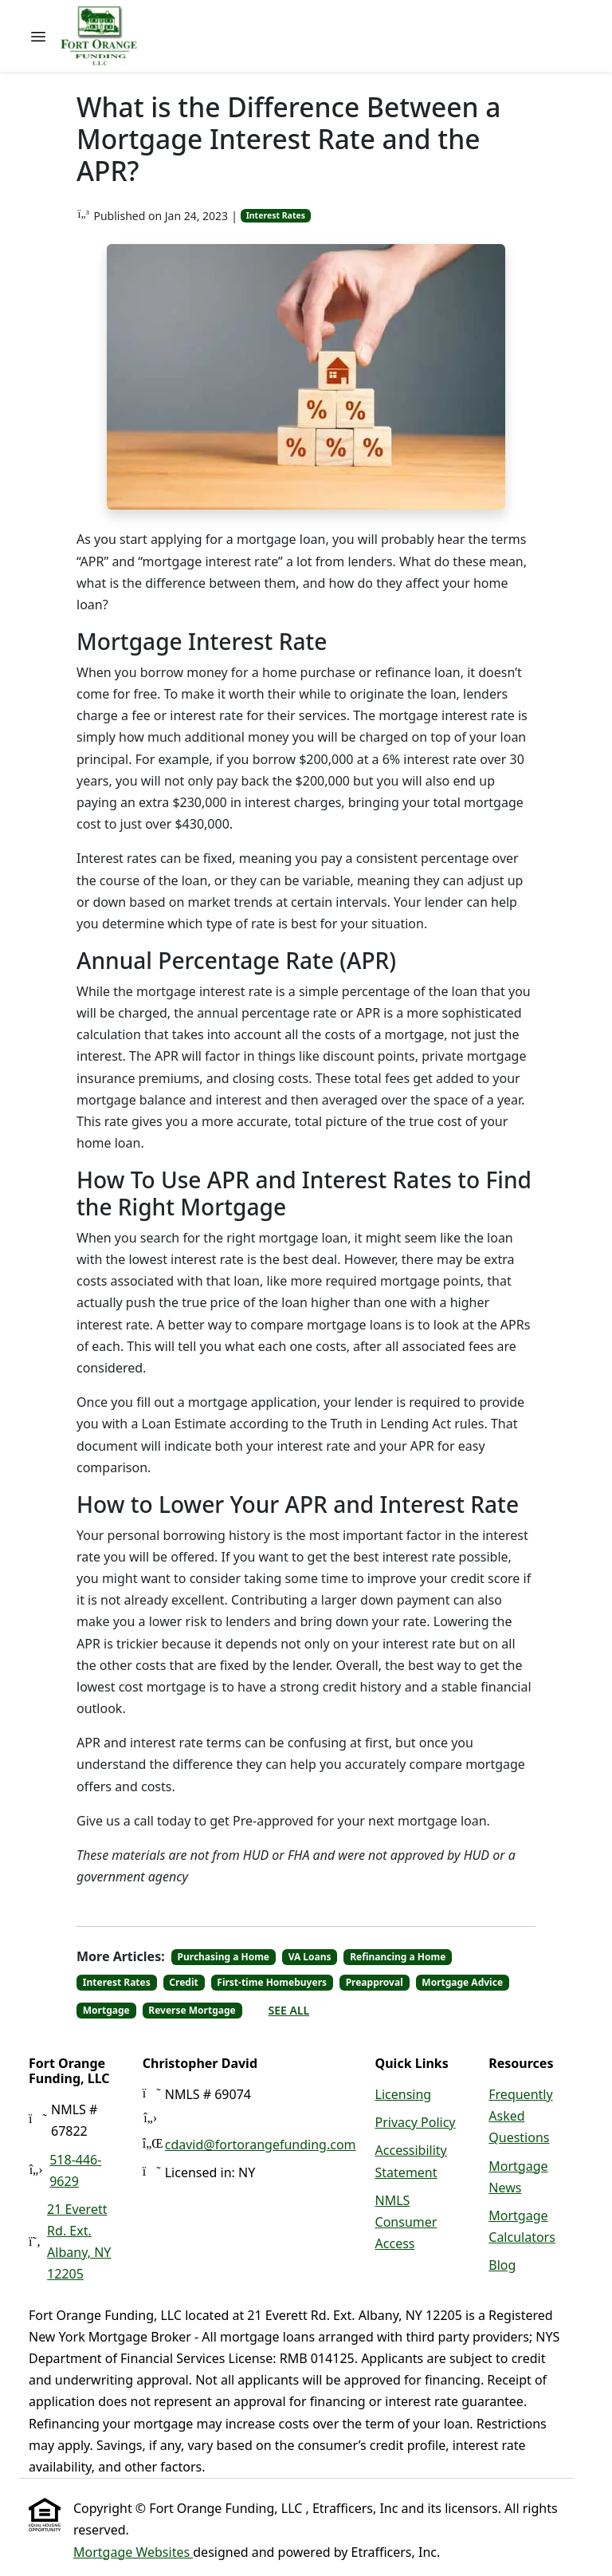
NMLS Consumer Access (406, 2222)
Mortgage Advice (462, 1982)
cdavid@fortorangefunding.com (260, 2144)
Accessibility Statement (411, 2160)
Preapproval (374, 1982)
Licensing (403, 2094)
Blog (502, 2265)
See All (289, 2010)
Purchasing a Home (224, 1957)
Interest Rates (275, 215)
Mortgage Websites (133, 2552)
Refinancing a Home (397, 1957)
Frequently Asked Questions (520, 2116)
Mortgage (106, 2010)
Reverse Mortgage (191, 2010)
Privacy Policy (415, 2122)
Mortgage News (517, 2176)
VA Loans (310, 1957)
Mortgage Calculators (521, 2226)
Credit (183, 1982)
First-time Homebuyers (272, 1982)
